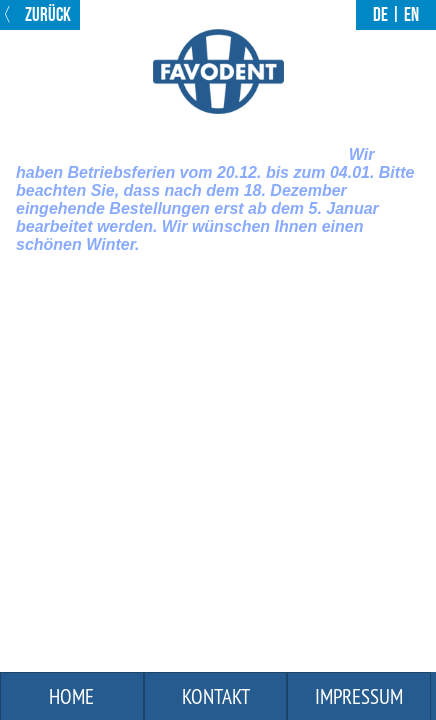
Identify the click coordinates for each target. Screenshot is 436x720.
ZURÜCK (46, 14)
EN (411, 14)
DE (380, 14)
